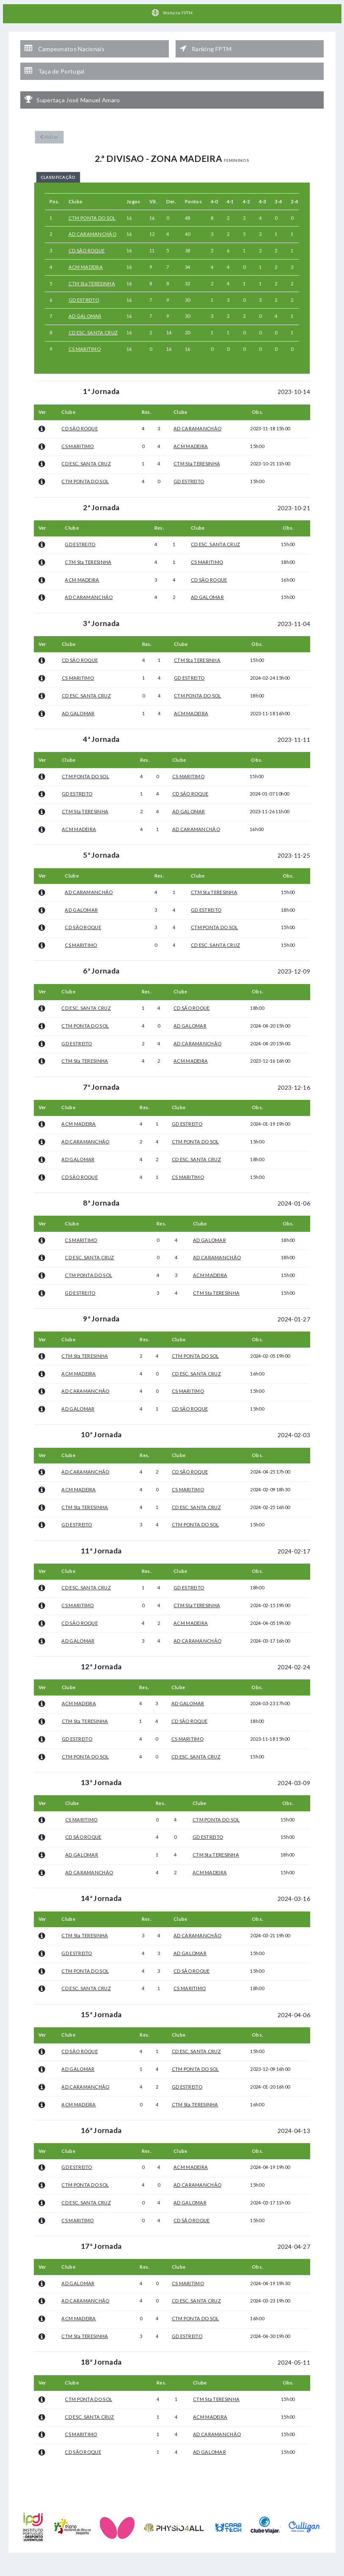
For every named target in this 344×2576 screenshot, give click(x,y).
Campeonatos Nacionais (65, 45)
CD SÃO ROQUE (87, 240)
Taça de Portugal (54, 63)
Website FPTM (172, 13)
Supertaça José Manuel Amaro (72, 87)
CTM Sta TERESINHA (92, 273)
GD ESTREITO (84, 290)
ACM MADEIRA (86, 257)
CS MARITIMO (85, 339)
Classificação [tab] (66, 164)
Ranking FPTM (206, 45)
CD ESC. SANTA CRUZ (93, 322)
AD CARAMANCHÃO (92, 224)
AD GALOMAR (85, 306)
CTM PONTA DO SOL (92, 208)
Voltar (48, 123)
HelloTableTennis (201, 2571)
